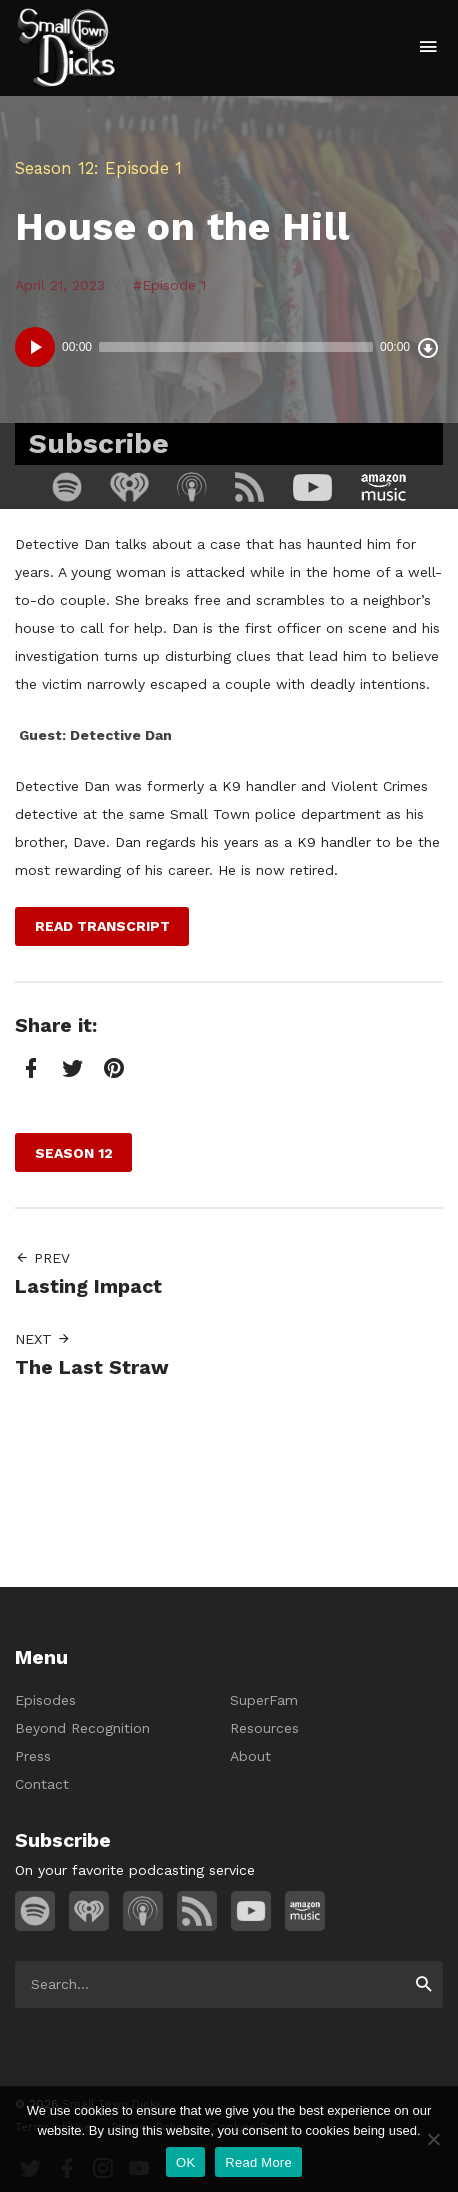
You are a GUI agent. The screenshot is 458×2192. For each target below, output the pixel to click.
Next (43, 1339)
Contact (42, 1784)
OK (185, 2162)
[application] (229, 347)
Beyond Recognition (82, 1728)
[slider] (236, 347)
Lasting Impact (88, 1286)
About (250, 1756)
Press (33, 1756)
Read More (258, 2162)
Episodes (45, 1700)
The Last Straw (92, 1367)
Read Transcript (102, 926)
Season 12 (54, 168)
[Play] (35, 347)
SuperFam (264, 1700)
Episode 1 (174, 285)
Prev (42, 1258)
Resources (264, 1728)
